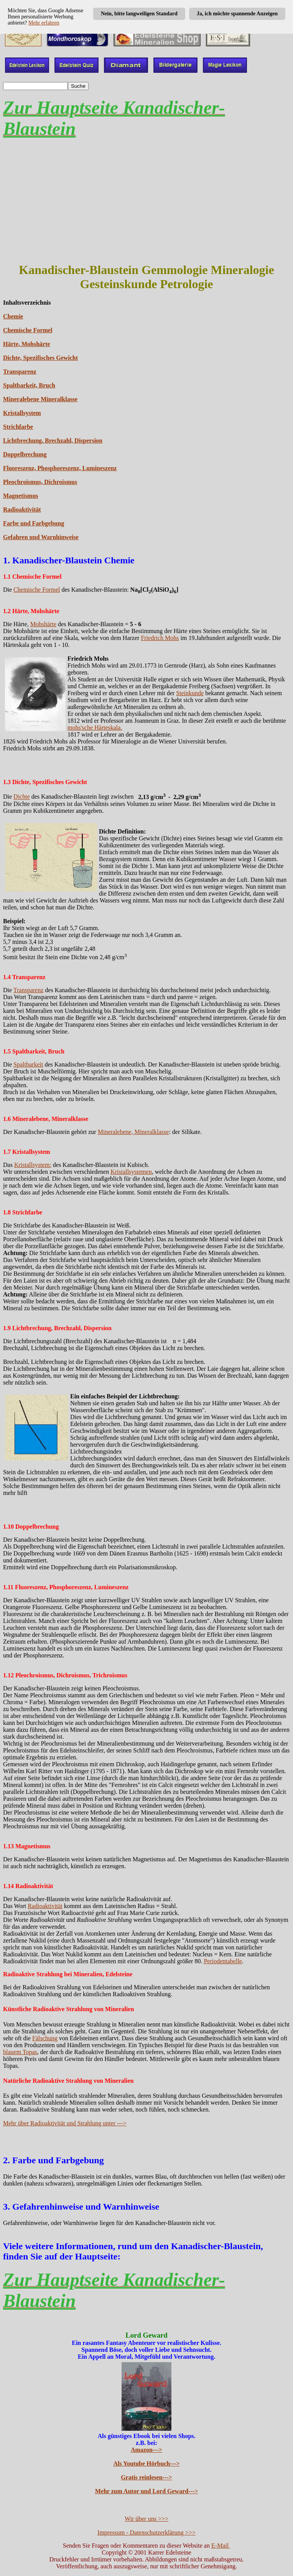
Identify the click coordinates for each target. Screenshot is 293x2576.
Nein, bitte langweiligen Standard (139, 13)
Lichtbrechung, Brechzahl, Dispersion (52, 440)
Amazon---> (146, 2449)
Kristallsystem (22, 413)
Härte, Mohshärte (26, 344)
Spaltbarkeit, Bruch (29, 385)
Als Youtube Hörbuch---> (147, 2463)
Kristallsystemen (131, 1171)
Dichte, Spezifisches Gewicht (40, 357)
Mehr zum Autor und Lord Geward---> (146, 2491)
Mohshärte (43, 624)
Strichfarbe (18, 426)
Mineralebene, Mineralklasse (133, 1132)
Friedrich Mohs (160, 638)
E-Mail (220, 2545)
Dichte (21, 797)
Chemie (13, 316)
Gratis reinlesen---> (146, 2477)
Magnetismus (20, 495)
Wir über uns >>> (146, 2518)
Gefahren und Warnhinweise (41, 537)
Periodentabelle (223, 1961)
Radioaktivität (22, 509)
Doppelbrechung (25, 454)
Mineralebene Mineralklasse (40, 399)
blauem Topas (20, 2052)
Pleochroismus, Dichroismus (40, 482)
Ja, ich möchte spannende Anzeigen (237, 13)
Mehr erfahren (43, 23)
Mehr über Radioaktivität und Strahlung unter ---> (65, 2123)
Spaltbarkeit (28, 1064)
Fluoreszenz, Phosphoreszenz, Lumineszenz (60, 468)
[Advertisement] (146, 200)
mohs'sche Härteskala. (94, 727)
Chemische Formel (27, 330)
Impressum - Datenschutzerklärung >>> (146, 2532)
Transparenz (19, 371)
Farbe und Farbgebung (33, 523)
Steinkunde (190, 693)
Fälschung (45, 2038)
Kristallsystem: (32, 1165)
